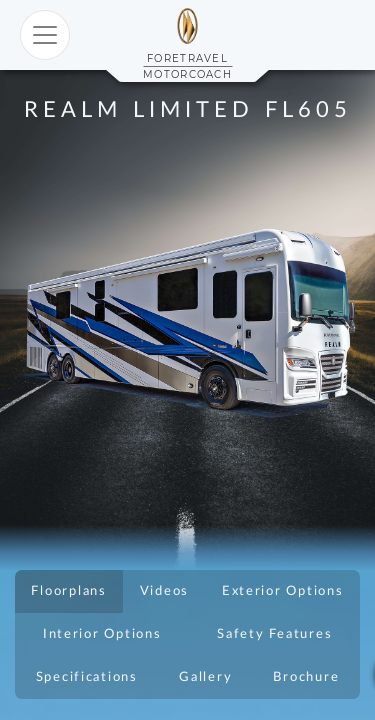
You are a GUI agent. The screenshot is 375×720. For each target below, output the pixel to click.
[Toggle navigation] (45, 35)
